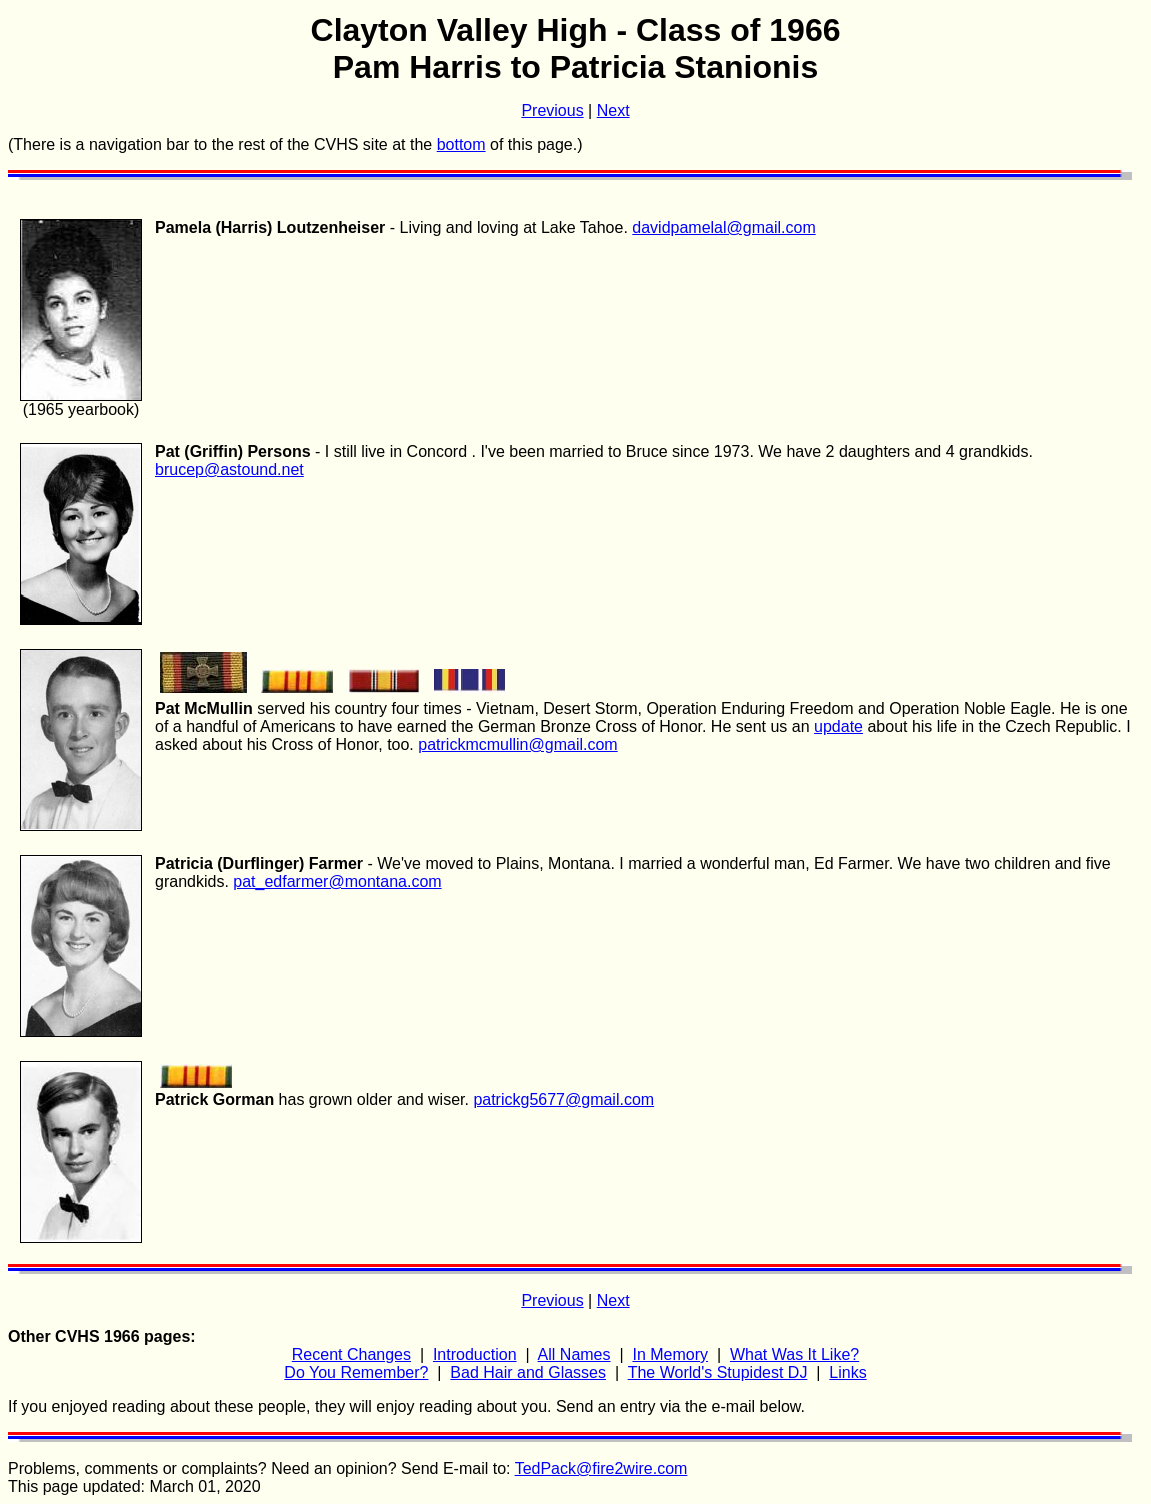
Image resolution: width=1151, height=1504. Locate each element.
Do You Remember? (356, 1372)
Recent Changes (351, 1354)
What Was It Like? (794, 1354)
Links (847, 1372)
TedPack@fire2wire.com (601, 1468)
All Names (574, 1354)
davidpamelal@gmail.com (723, 227)
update (838, 726)
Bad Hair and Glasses (528, 1372)
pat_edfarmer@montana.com (337, 881)
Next (613, 110)
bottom (461, 144)
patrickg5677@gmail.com (563, 1099)
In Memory (670, 1354)
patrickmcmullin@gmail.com (517, 744)
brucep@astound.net (229, 469)
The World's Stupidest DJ (718, 1372)
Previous (552, 110)
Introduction (475, 1354)
